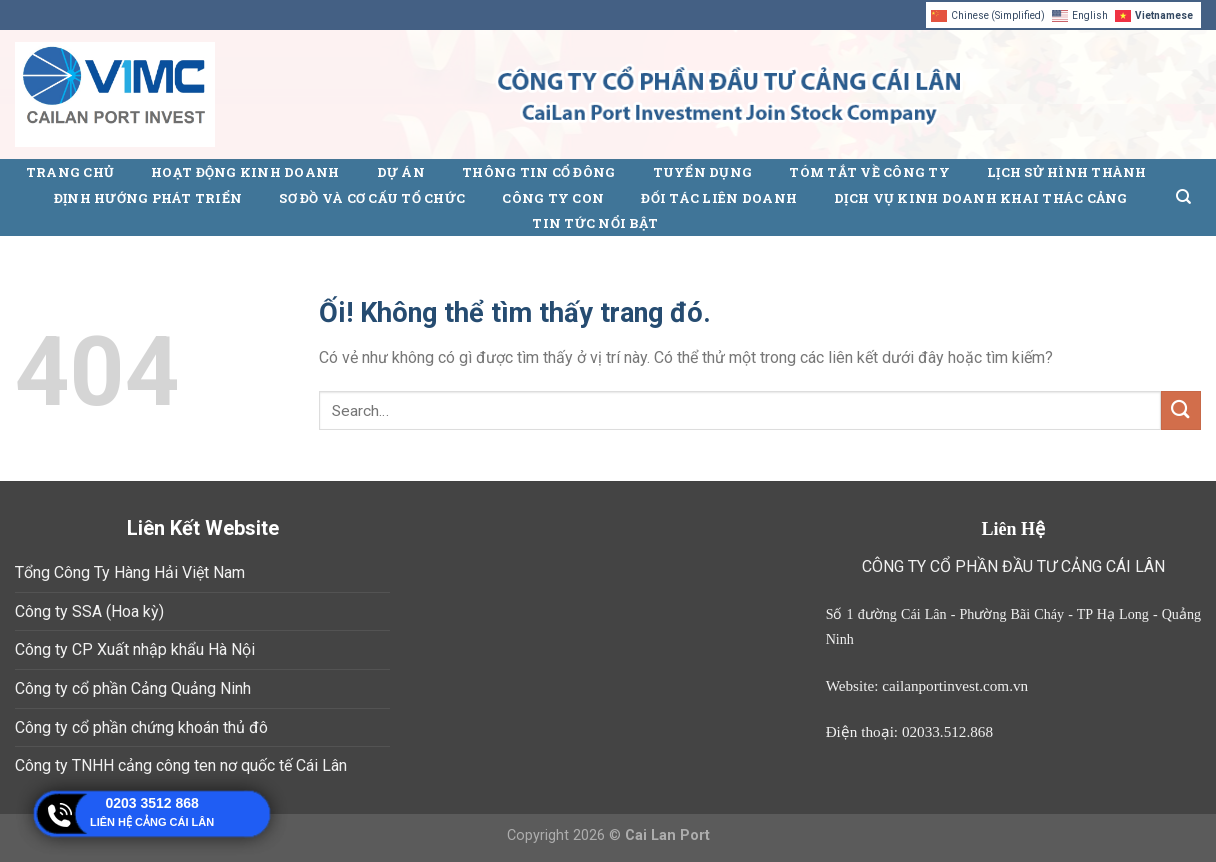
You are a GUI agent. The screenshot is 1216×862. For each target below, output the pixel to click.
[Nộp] (1181, 410)
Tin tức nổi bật (595, 223)
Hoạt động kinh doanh (245, 172)
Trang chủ (70, 172)
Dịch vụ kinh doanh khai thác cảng (980, 198)
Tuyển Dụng (703, 172)
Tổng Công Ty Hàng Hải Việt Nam (130, 572)
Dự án (401, 172)
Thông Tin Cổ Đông (538, 172)
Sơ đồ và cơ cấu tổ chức (372, 198)
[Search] (1183, 197)
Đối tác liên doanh (719, 198)
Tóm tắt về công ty (869, 172)
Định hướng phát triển (148, 198)
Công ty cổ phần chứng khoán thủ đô (141, 727)
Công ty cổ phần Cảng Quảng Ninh (133, 688)
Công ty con (553, 198)
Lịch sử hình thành (1067, 172)
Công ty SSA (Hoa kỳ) (89, 611)
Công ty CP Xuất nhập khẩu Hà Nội (135, 649)
